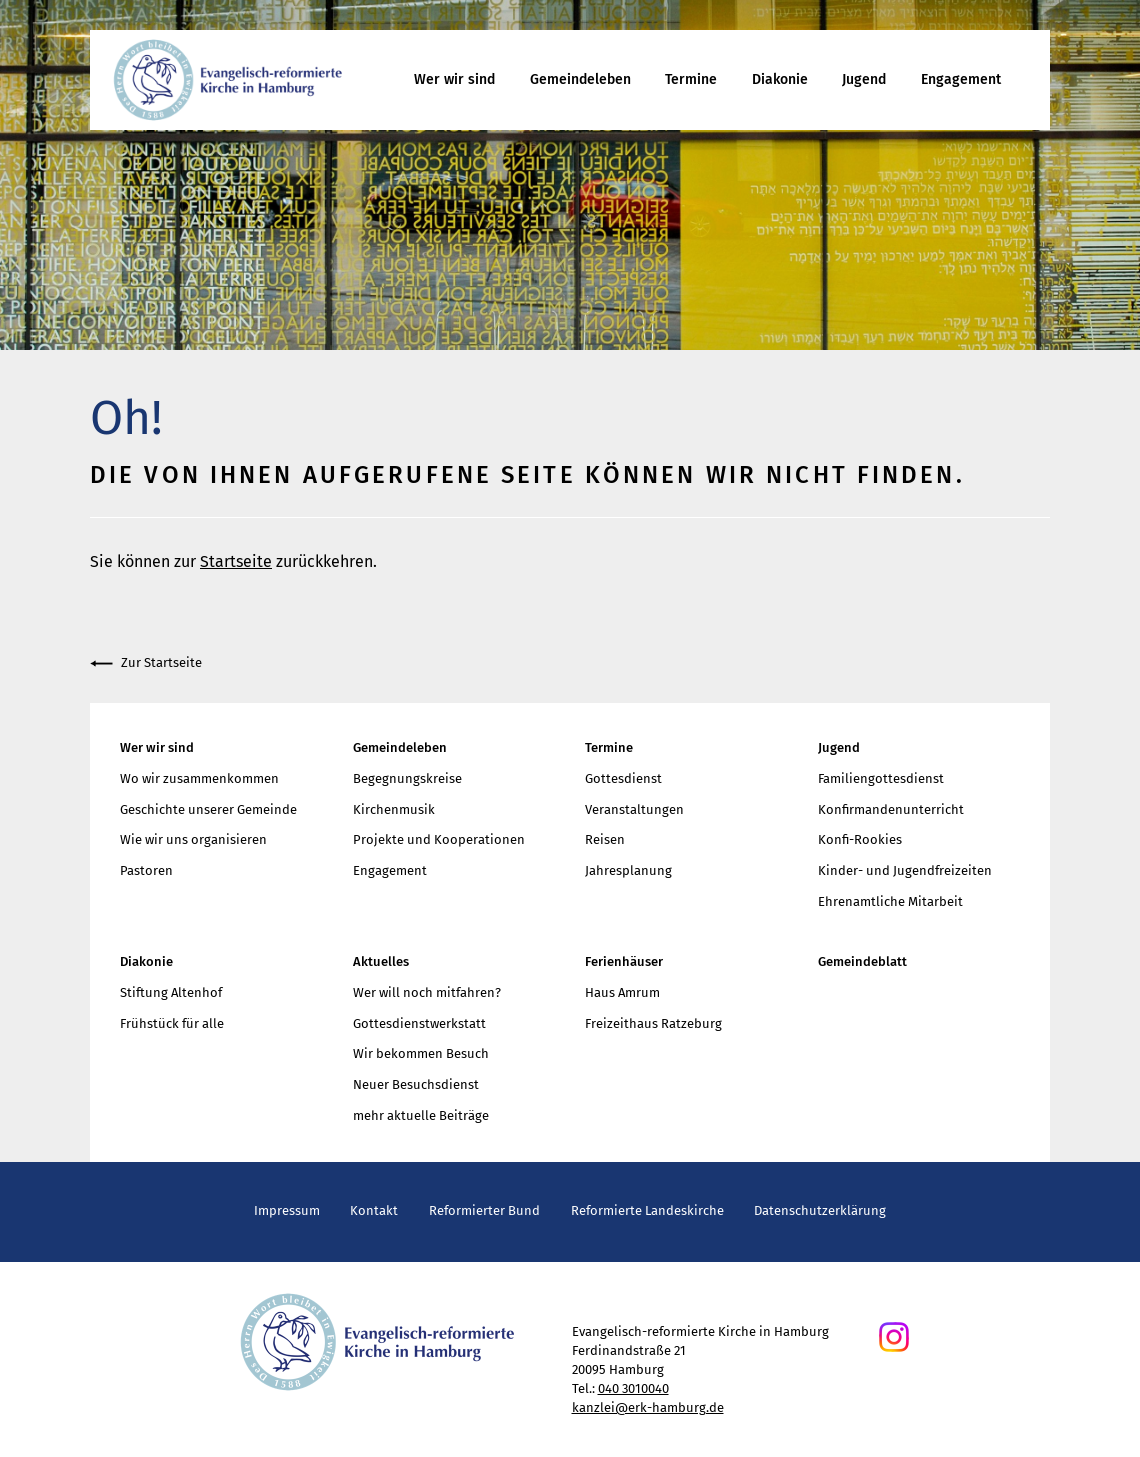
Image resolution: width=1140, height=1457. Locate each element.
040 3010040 (633, 1388)
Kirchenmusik (394, 809)
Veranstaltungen (634, 809)
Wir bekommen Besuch (421, 1053)
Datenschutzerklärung (820, 1210)
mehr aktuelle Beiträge (421, 1115)
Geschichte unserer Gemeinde (208, 809)
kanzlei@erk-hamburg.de (648, 1407)
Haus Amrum (622, 992)
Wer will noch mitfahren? (427, 992)
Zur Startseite (146, 663)
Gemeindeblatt (862, 961)
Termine (691, 79)
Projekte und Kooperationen (439, 839)
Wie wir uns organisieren (193, 839)
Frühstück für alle (172, 1023)
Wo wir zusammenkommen (199, 778)
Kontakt (374, 1210)
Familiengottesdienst (881, 778)
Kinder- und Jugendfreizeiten (905, 870)
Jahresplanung (628, 870)
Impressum (287, 1210)
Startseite (236, 561)
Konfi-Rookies (860, 839)
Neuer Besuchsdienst (416, 1084)
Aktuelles (381, 961)
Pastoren (146, 870)
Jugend (864, 79)
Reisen (605, 839)
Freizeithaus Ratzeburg (653, 1023)
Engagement (961, 79)
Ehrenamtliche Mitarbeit (890, 901)
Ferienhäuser (624, 961)
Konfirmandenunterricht (891, 809)
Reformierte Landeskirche (647, 1210)
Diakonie (780, 79)
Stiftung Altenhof (171, 992)
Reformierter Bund (484, 1210)
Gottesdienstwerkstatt (419, 1023)
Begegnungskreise (407, 778)
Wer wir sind (454, 79)
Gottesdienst (623, 778)
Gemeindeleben (580, 79)
